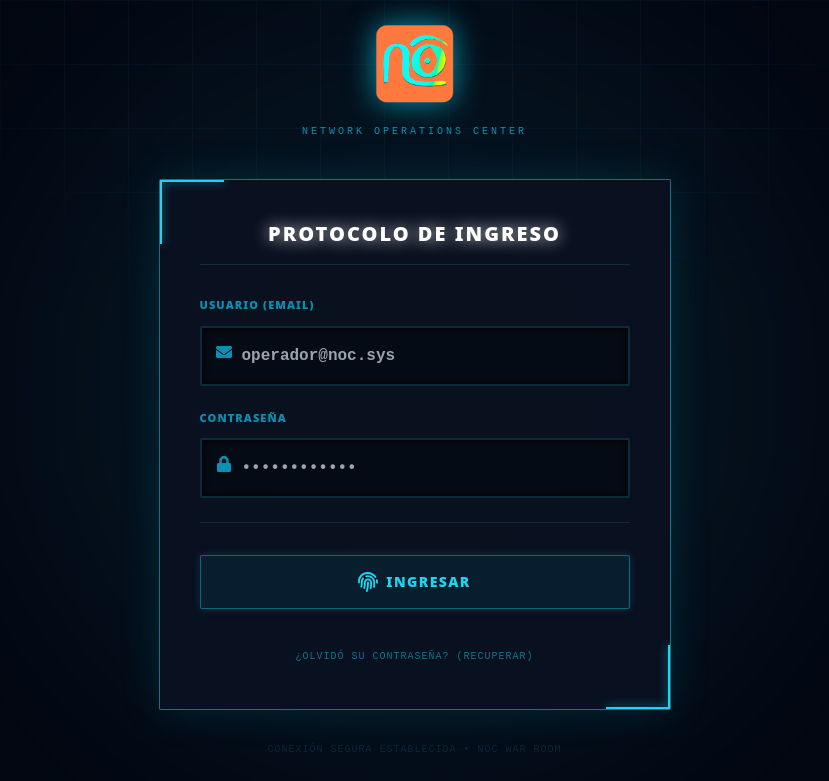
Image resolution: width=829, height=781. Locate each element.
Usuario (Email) (257, 304)
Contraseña (243, 417)
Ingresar (414, 582)
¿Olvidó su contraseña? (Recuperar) (414, 656)
